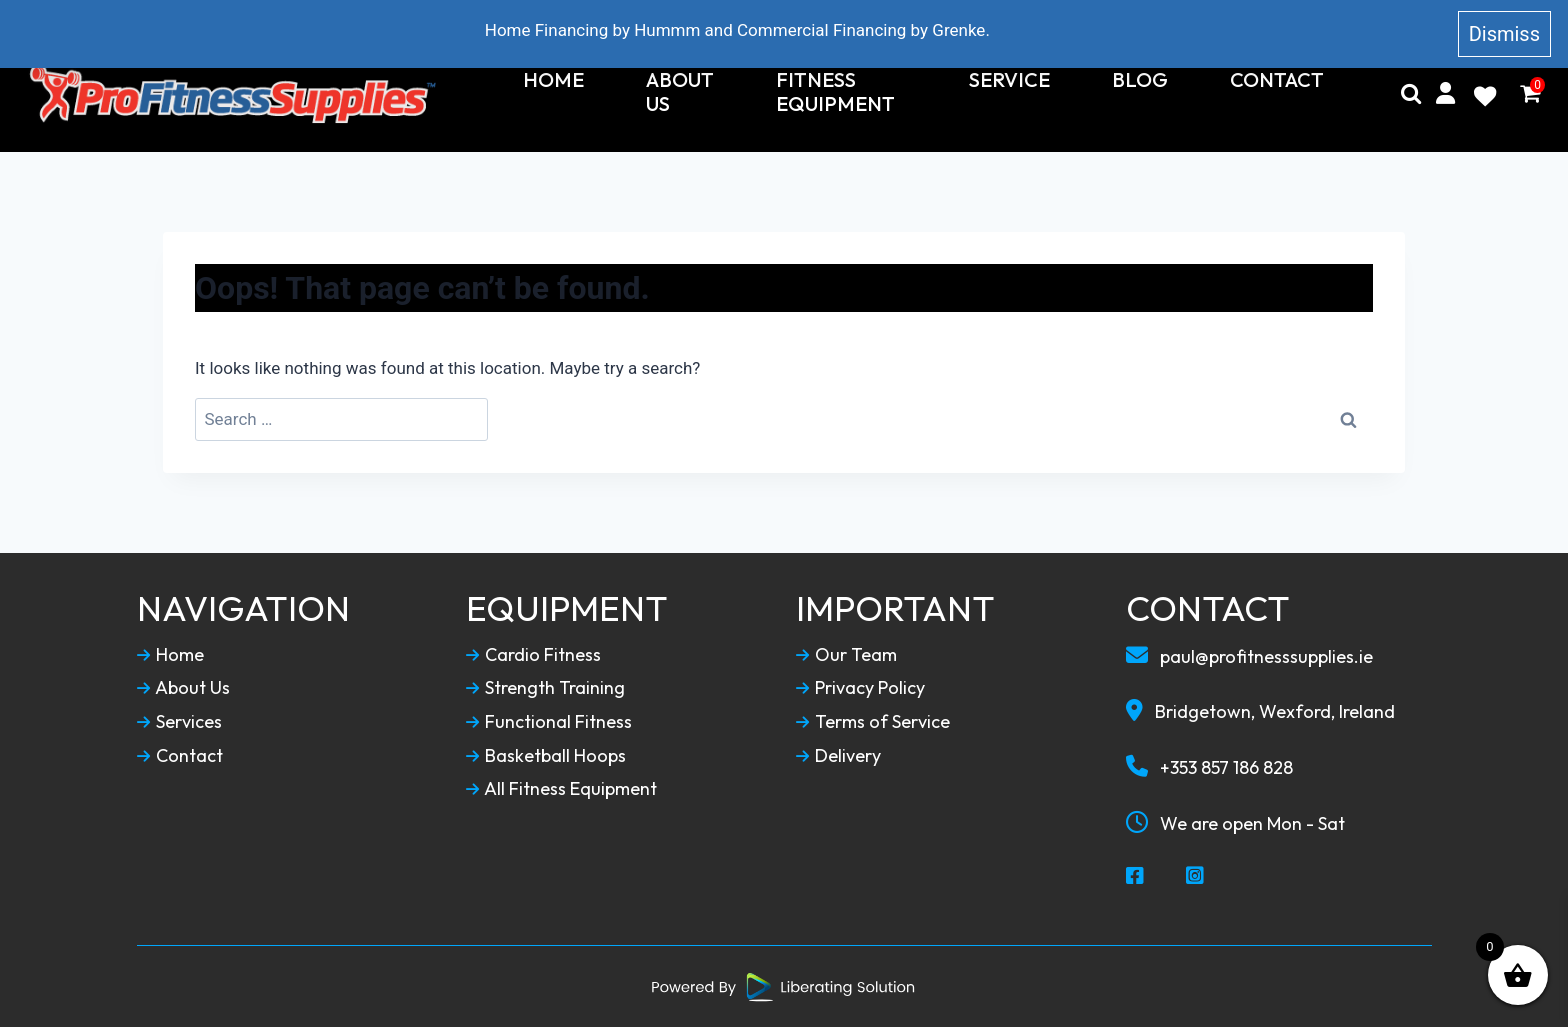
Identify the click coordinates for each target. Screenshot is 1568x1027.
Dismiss (1504, 34)
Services (179, 722)
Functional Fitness (549, 722)
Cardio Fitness (533, 655)
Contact (1277, 80)
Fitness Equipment (835, 92)
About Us (680, 92)
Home (553, 80)
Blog (1140, 80)
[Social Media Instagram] (1196, 877)
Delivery (838, 756)
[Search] (1411, 93)
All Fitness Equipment (561, 789)
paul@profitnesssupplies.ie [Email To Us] (1249, 656)
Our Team (846, 655)
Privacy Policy (860, 688)
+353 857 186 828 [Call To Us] (1209, 767)
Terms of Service (873, 722)
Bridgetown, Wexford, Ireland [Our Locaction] (1260, 711)
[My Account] (1445, 93)
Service (1009, 80)
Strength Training (545, 688)
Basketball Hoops (546, 756)
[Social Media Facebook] (1136, 877)
